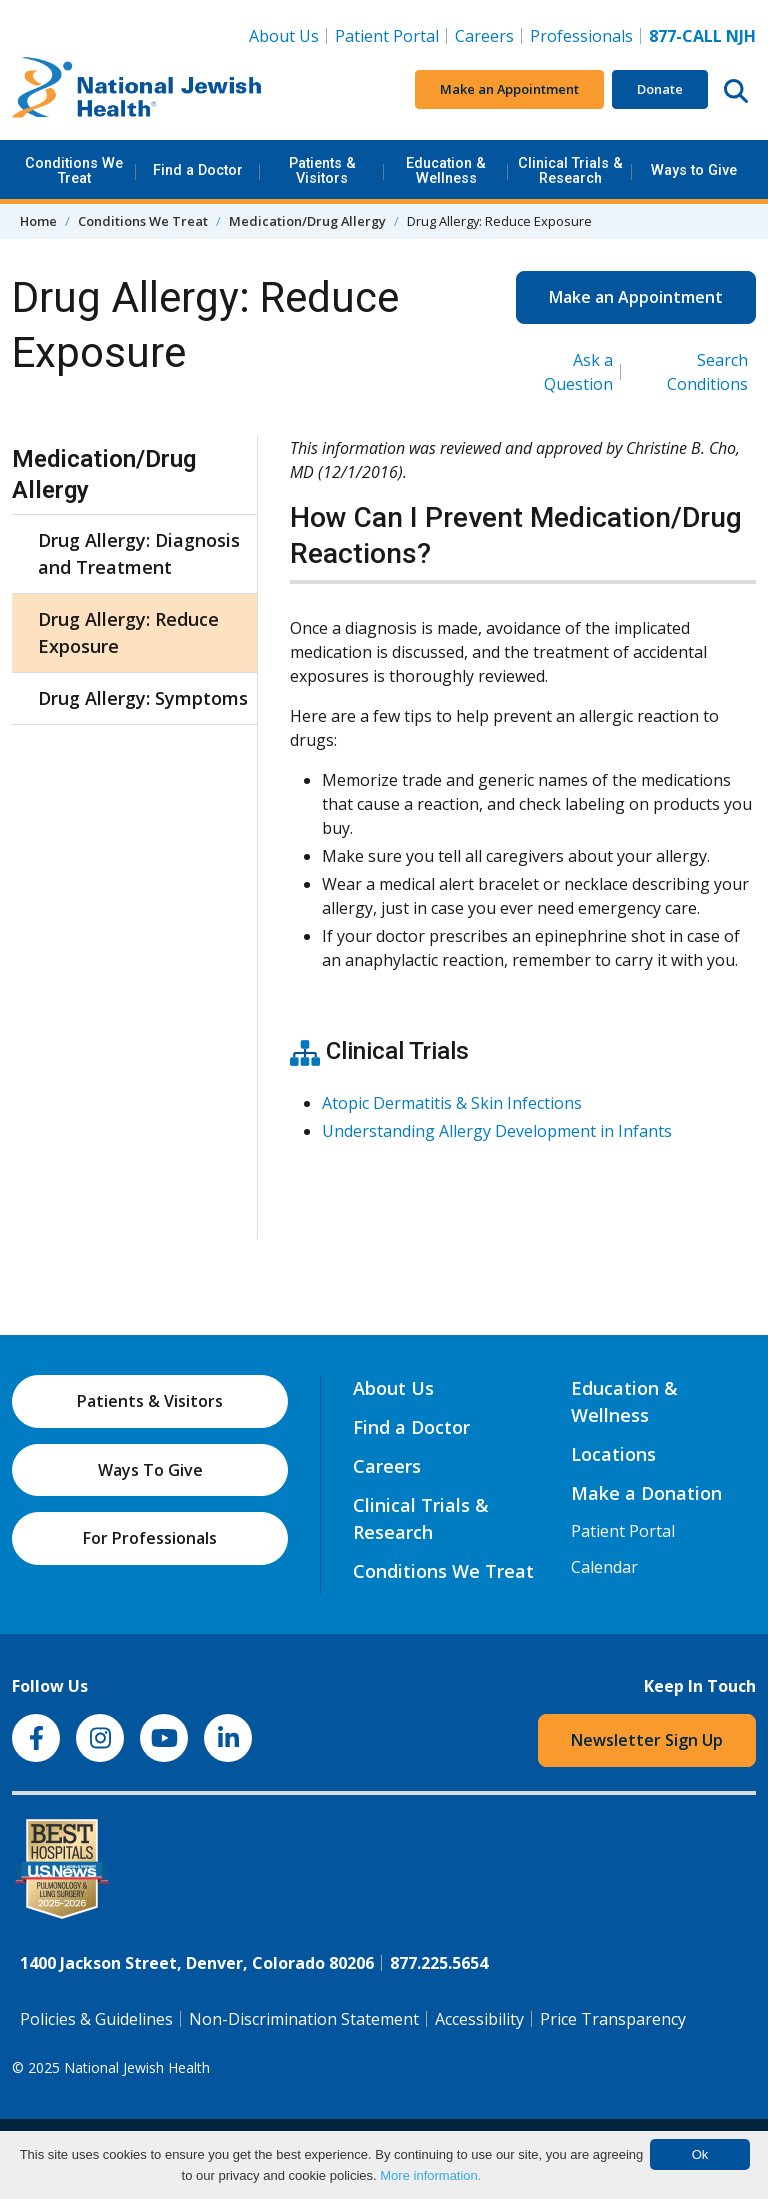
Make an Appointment (509, 89)
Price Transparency (613, 2019)
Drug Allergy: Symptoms (143, 698)
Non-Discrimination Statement (304, 2019)
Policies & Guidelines (96, 2019)
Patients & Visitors (322, 170)
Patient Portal (387, 36)
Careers (488, 35)
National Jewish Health (137, 2067)
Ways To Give (150, 1470)
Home (38, 221)
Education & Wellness (446, 170)
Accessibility (479, 2019)
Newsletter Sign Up (647, 1740)
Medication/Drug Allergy (307, 221)
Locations (613, 1454)
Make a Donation (646, 1493)
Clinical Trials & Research (570, 170)
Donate (660, 89)
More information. (430, 2175)
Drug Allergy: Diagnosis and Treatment (139, 553)
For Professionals (150, 1538)
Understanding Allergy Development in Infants (497, 1131)
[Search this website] (736, 90)
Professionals (581, 36)
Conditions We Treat (74, 170)
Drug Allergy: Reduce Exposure (128, 632)
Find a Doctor (198, 170)
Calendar (604, 1567)
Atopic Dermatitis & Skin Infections (452, 1103)
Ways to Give (694, 170)
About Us (284, 36)
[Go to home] (137, 90)
